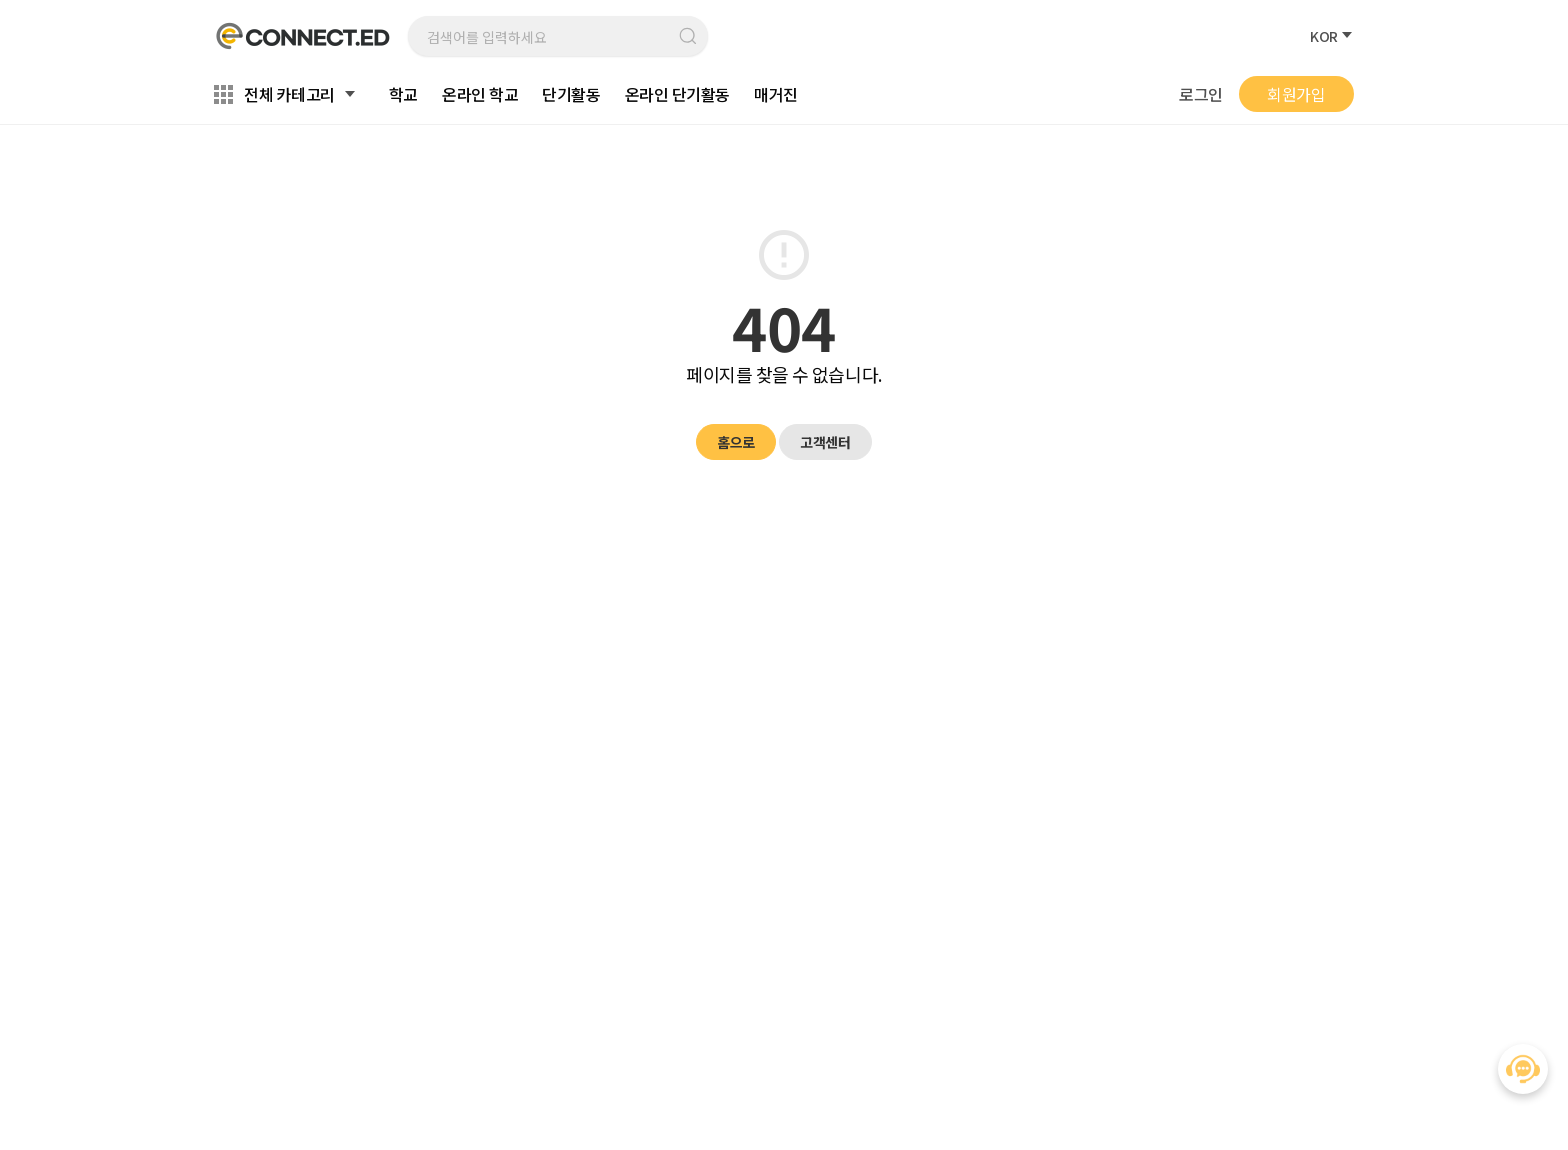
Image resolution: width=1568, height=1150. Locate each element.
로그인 (1201, 94)
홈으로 (736, 442)
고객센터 (825, 442)
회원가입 (1296, 94)
